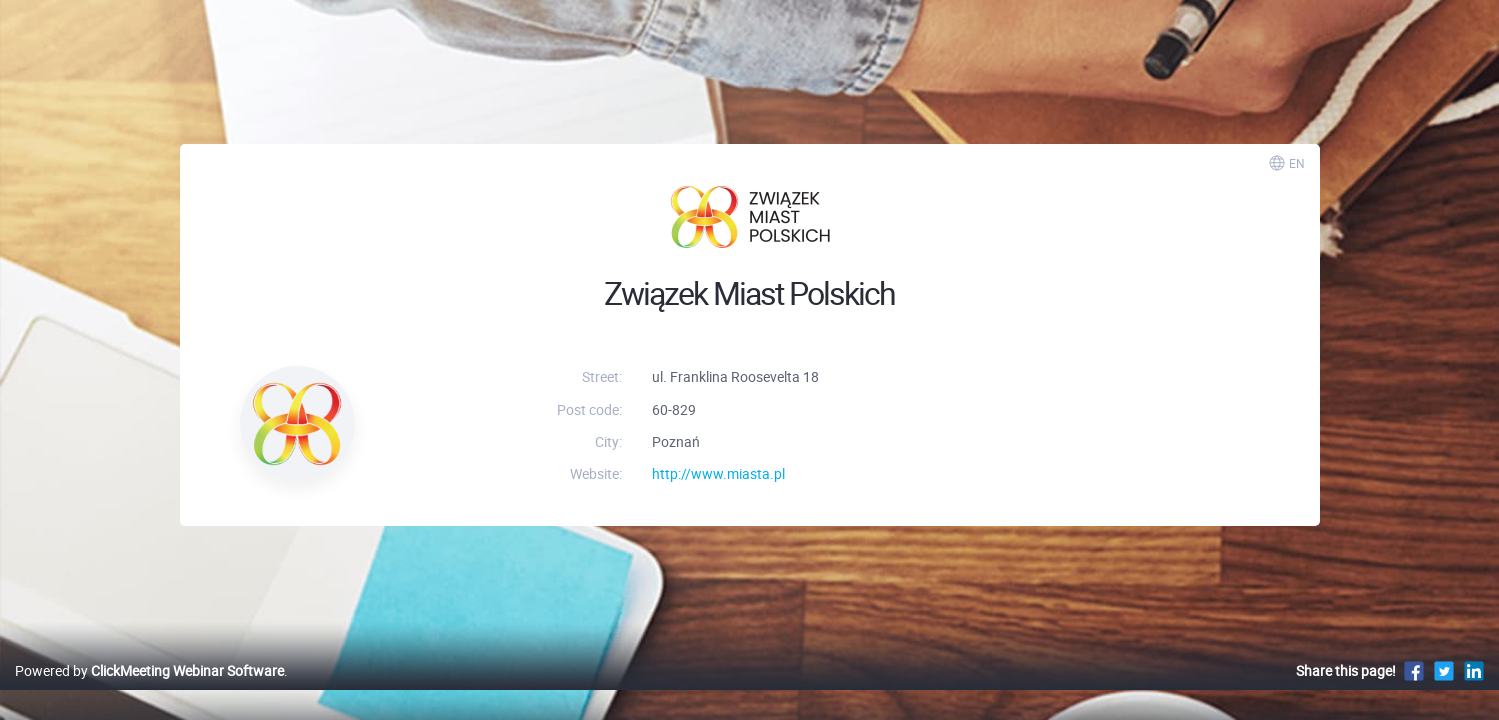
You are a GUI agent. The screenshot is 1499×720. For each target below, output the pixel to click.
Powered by (149, 691)
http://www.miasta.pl (718, 473)
